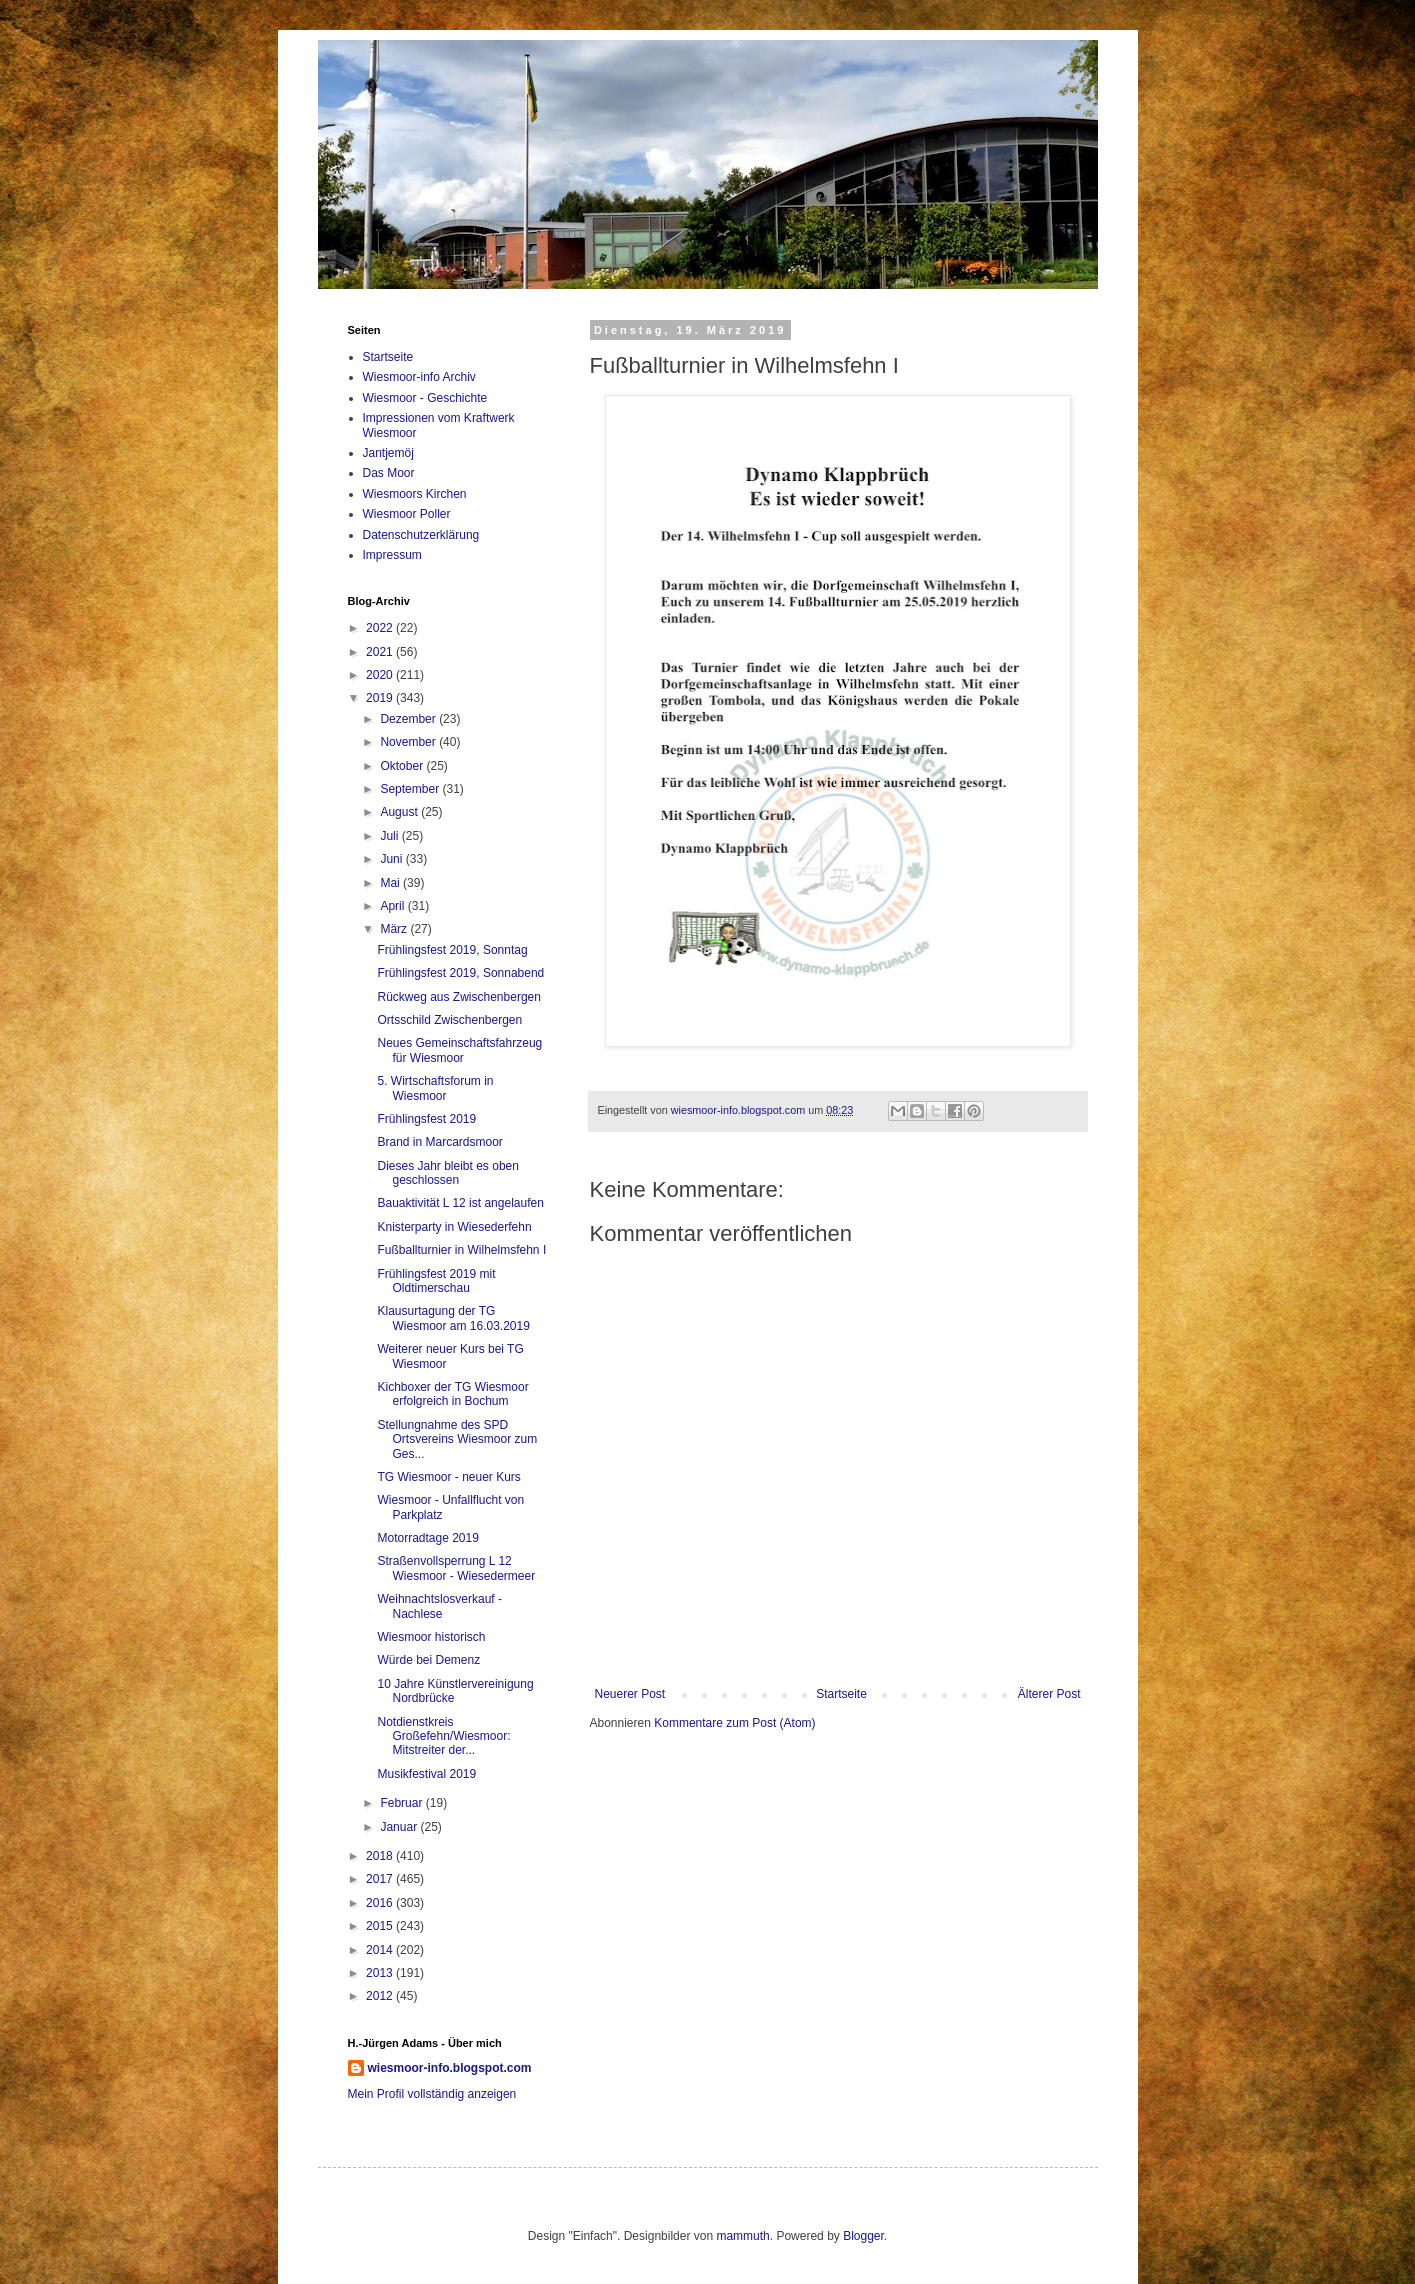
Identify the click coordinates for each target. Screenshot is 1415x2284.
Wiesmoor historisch (431, 1637)
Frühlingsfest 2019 (426, 1119)
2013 (381, 1973)
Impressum (392, 555)
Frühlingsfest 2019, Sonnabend (460, 973)
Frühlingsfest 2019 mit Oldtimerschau (436, 1281)
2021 (381, 652)
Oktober (403, 766)
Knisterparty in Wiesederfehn (454, 1227)
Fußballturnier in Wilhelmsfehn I (461, 1250)
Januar (400, 1827)
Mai (391, 883)
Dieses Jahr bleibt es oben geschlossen (447, 1173)
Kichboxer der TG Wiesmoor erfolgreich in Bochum (452, 1394)
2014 (381, 1950)
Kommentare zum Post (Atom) (734, 1723)
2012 (381, 1996)
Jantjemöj (388, 453)
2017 (381, 1879)
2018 (381, 1856)
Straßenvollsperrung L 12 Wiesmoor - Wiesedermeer (456, 1568)
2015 (381, 1926)
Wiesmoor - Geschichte (425, 398)
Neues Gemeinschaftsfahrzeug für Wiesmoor (459, 1050)
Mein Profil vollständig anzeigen (432, 2094)
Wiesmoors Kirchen (415, 494)
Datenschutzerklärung (421, 535)
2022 (381, 628)
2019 (381, 698)
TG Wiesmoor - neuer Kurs (448, 1477)
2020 (381, 675)
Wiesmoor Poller (407, 514)
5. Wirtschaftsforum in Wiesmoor (435, 1088)
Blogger (863, 2236)
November (409, 742)
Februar (402, 1803)
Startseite (841, 1694)
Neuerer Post (630, 1694)
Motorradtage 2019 (427, 1538)
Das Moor (389, 473)
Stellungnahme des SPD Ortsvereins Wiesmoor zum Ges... (457, 1439)
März (395, 929)
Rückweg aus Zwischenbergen (458, 997)
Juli (390, 836)
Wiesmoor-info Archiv (419, 377)
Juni (392, 859)
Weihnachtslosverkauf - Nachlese (439, 1606)
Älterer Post (1049, 1694)
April (393, 906)
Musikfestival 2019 (426, 1774)
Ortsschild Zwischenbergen (449, 1020)
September (411, 789)
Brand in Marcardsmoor (439, 1142)
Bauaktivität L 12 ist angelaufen (460, 1203)
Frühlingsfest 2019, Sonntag (452, 950)
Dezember (409, 719)
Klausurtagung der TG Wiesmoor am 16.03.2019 (453, 1318)
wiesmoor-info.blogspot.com (450, 2068)
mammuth (742, 2236)
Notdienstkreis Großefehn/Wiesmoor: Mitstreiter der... (443, 1736)
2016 (381, 1903)
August (400, 812)
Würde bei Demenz (428, 1660)
